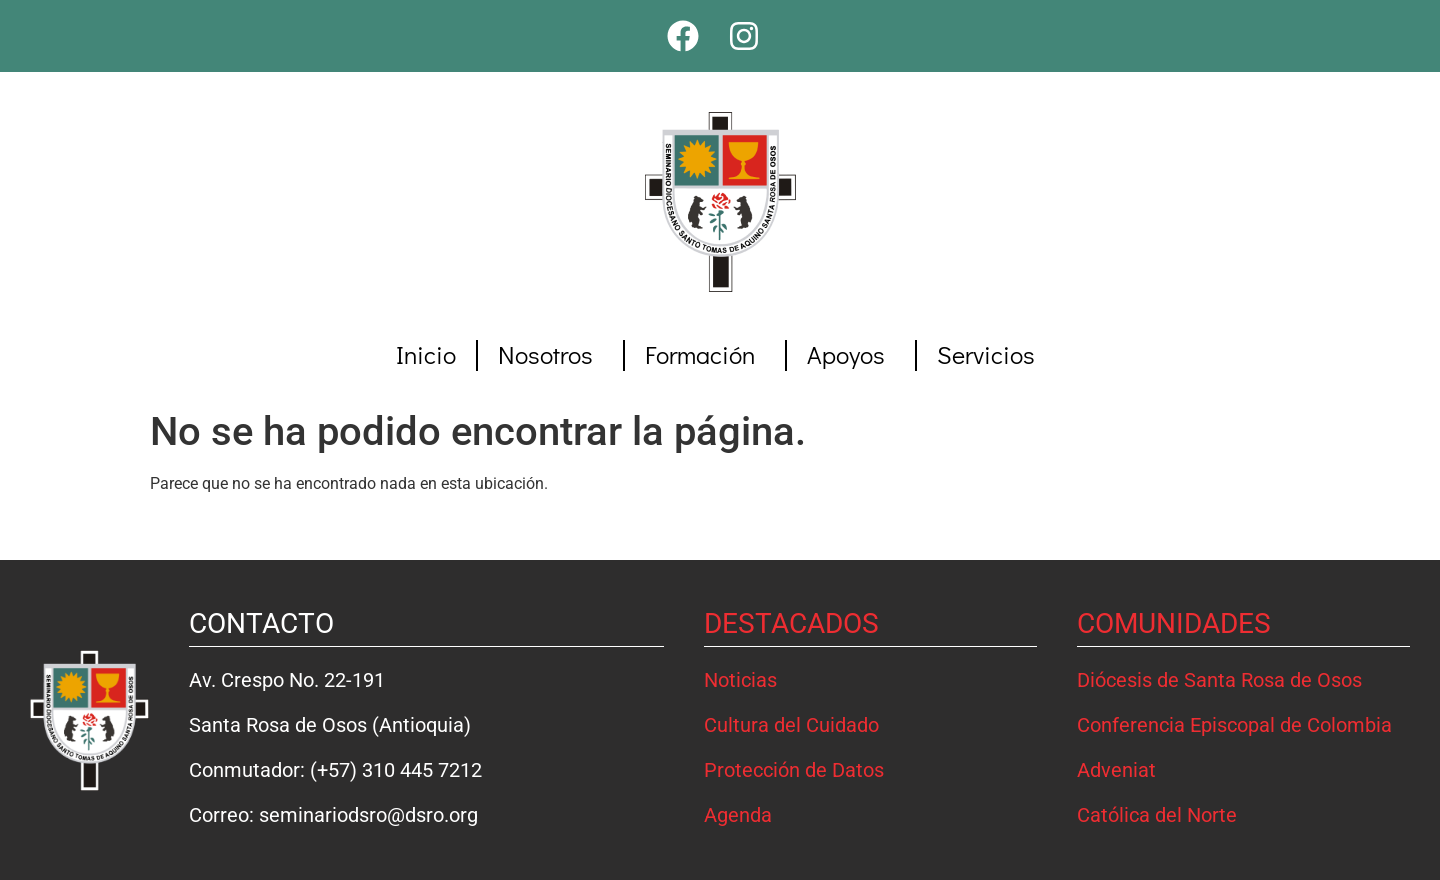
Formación (705, 354)
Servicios (991, 354)
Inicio (426, 354)
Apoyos (851, 354)
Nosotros (550, 354)
